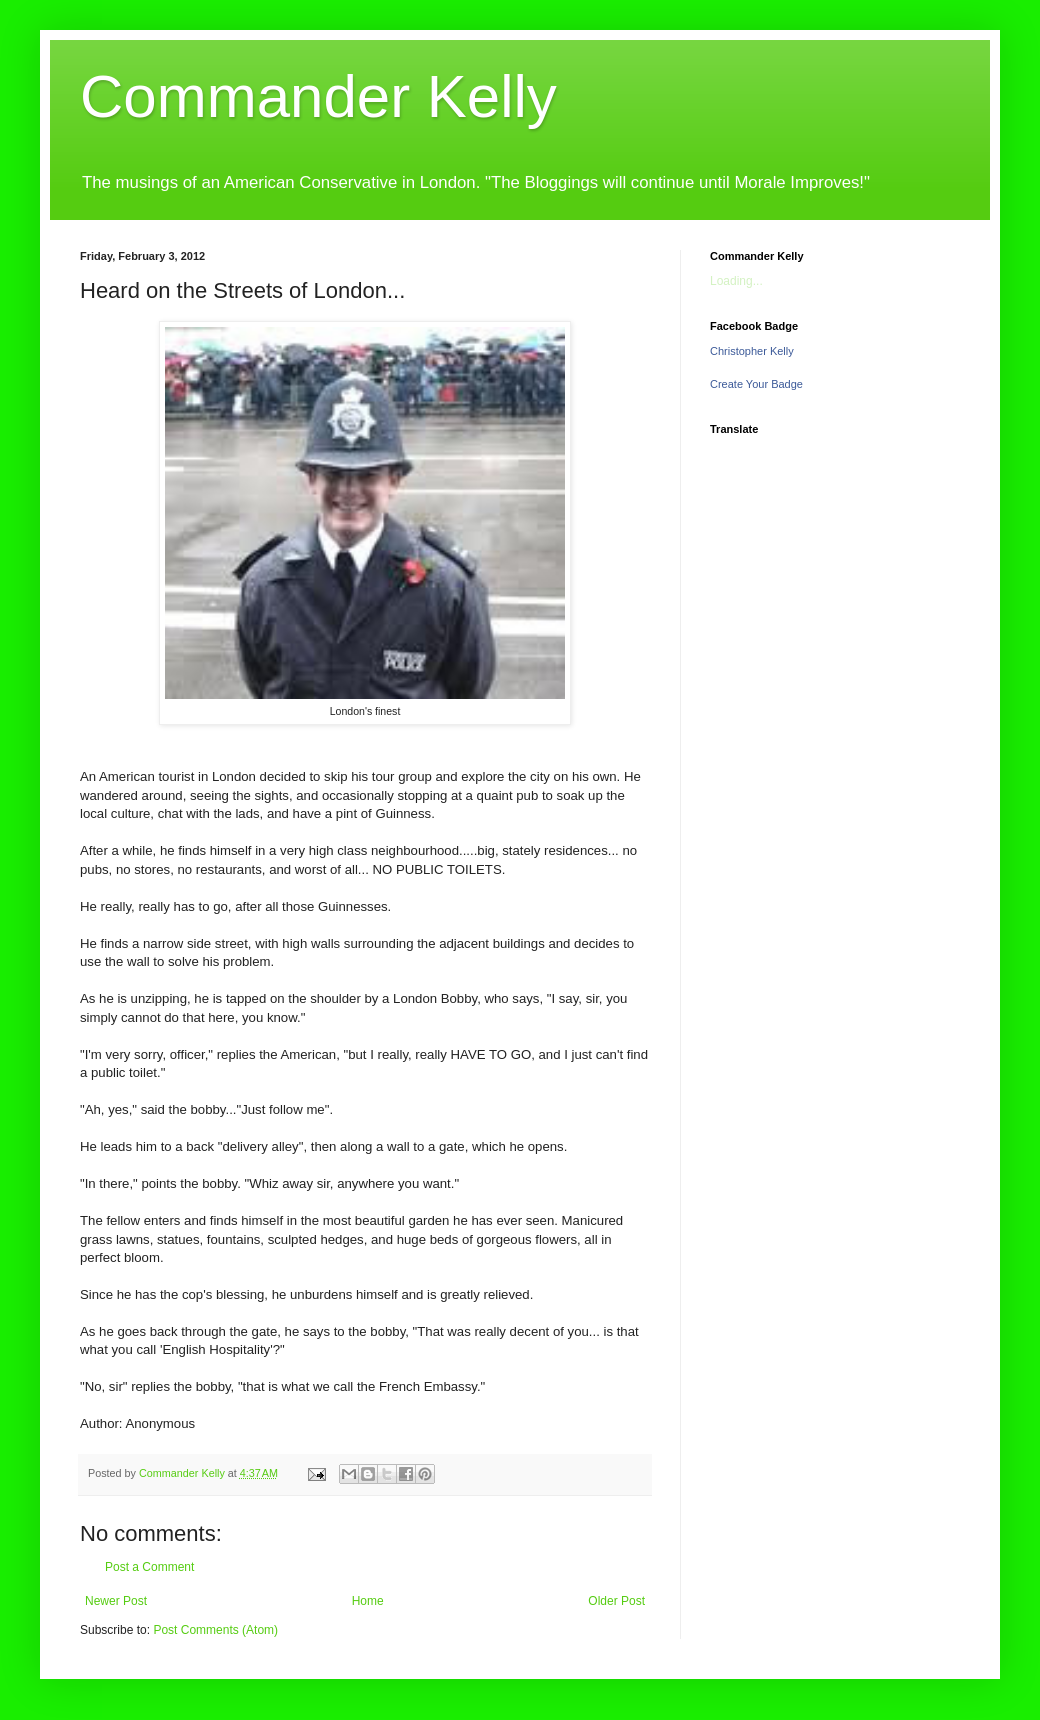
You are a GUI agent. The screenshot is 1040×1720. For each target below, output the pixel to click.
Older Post (616, 1601)
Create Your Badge (756, 384)
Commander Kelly (318, 96)
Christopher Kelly (752, 351)
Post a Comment (149, 1567)
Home (368, 1601)
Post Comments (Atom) (215, 1630)
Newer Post (116, 1601)
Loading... (736, 281)
